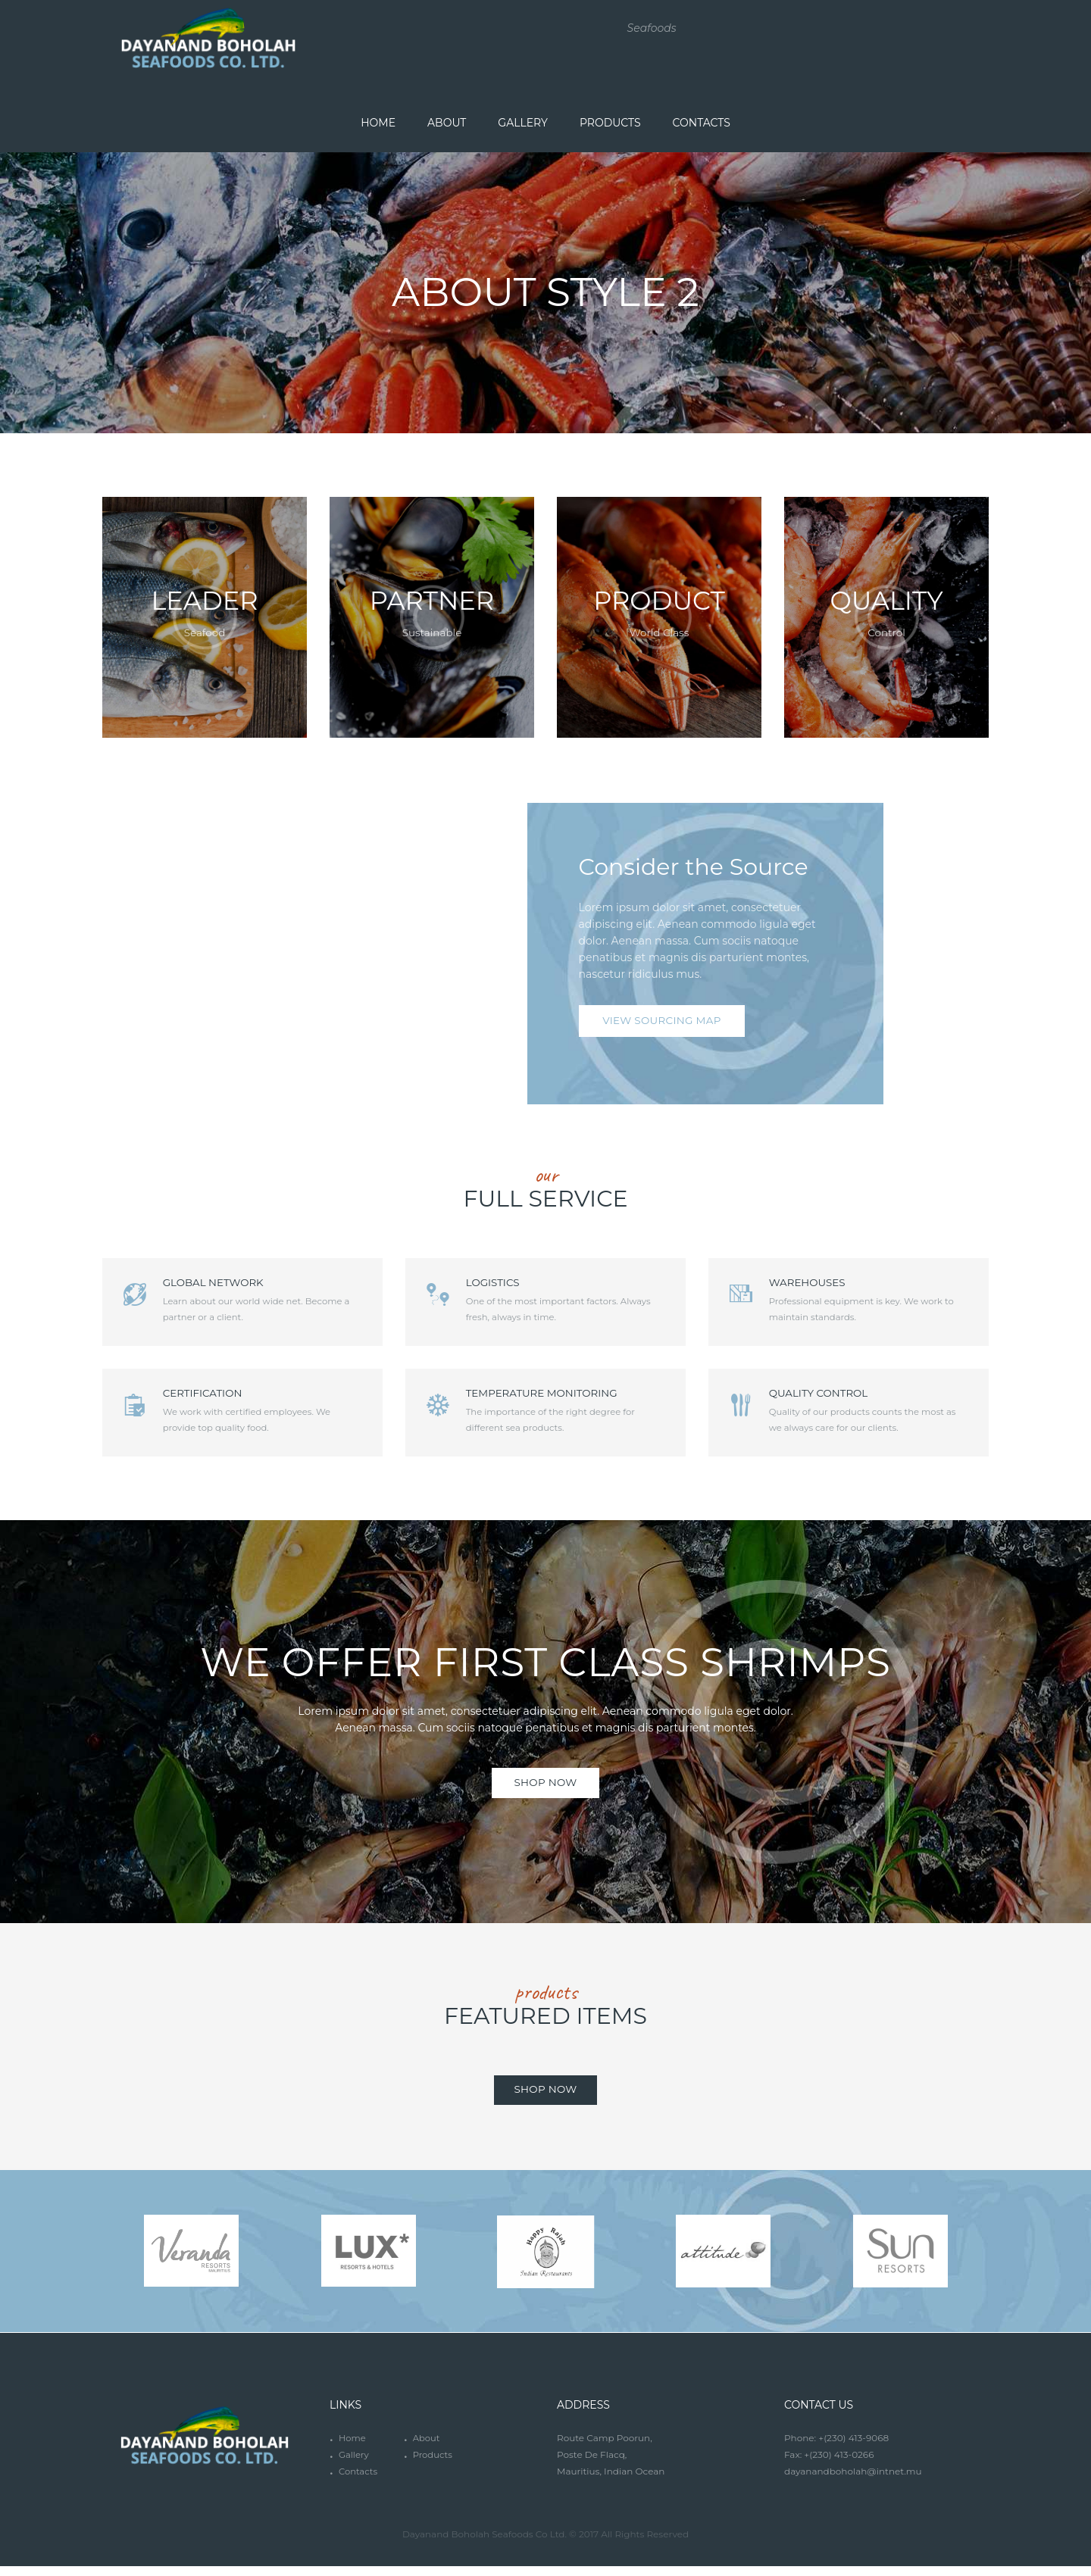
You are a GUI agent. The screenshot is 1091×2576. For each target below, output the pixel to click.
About (427, 2447)
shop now (545, 2098)
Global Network (233, 1284)
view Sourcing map (664, 1022)
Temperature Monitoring (563, 1397)
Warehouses (827, 1284)
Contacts (359, 2481)
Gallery (354, 2464)
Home (353, 2447)
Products (433, 2464)
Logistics (512, 1284)
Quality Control (838, 1397)
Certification (222, 1397)
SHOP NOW (545, 1790)
